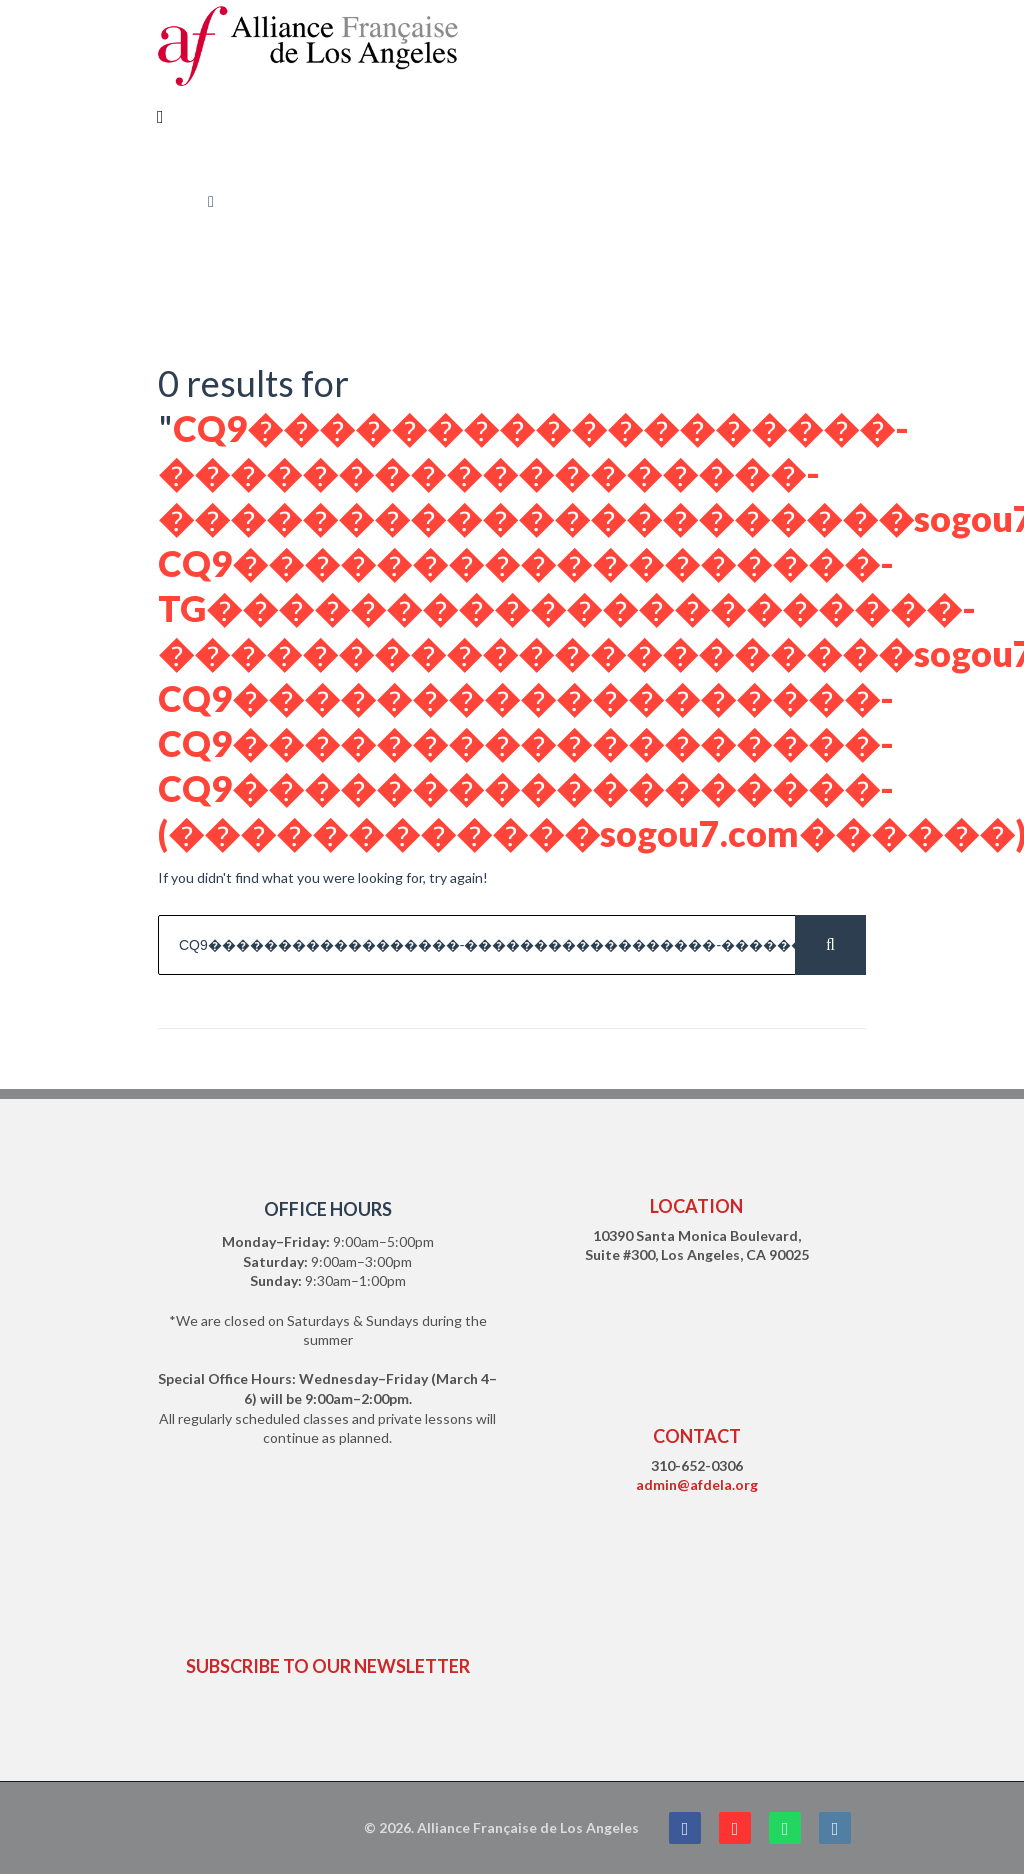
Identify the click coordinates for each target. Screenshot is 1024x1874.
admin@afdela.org (697, 1484)
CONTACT (697, 1436)
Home (176, 201)
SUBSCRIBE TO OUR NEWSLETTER (328, 1666)
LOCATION (696, 1206)
